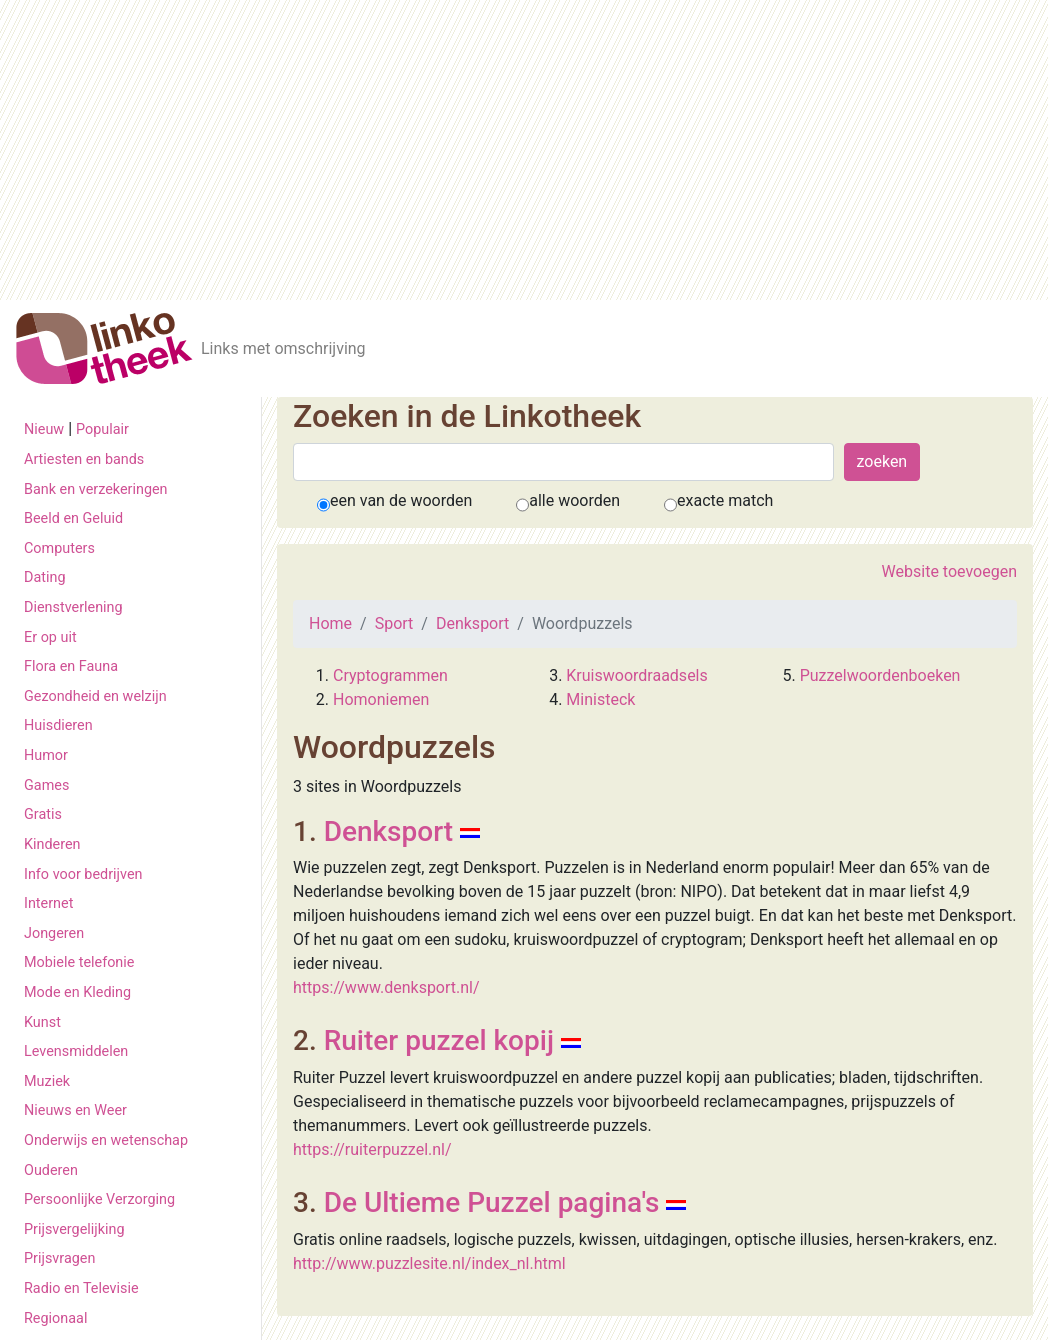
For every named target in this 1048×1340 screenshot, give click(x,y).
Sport (394, 623)
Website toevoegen (949, 571)
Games (46, 785)
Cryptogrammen (390, 675)
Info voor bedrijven (83, 874)
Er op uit (50, 637)
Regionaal (55, 1318)
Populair (102, 429)
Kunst (42, 1022)
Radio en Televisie (81, 1288)
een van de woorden (401, 500)
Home (330, 623)
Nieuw (44, 429)
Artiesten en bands (84, 459)
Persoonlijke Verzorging (99, 1199)
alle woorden (574, 500)
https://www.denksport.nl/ (386, 987)
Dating (45, 577)
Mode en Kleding (77, 992)
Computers (59, 548)
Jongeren (54, 933)
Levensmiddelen (76, 1051)
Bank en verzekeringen (96, 489)
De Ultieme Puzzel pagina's (492, 1202)
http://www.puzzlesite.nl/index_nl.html (429, 1263)
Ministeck (600, 699)
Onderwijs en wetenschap (106, 1140)
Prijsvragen (59, 1258)
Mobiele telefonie (79, 962)
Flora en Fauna (71, 666)
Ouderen (51, 1170)
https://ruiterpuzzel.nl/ (372, 1149)
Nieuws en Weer (75, 1110)
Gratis (43, 814)
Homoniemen (381, 699)
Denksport (472, 623)
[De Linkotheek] (104, 348)
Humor (46, 755)
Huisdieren (58, 725)
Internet (48, 903)
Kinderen (52, 844)
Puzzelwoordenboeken (880, 675)
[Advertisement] (524, 150)
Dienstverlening (73, 607)
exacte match (725, 500)
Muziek (47, 1081)
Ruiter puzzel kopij (439, 1040)
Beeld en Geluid (73, 518)
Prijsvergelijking (74, 1229)
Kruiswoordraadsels (636, 675)
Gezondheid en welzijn (95, 696)
